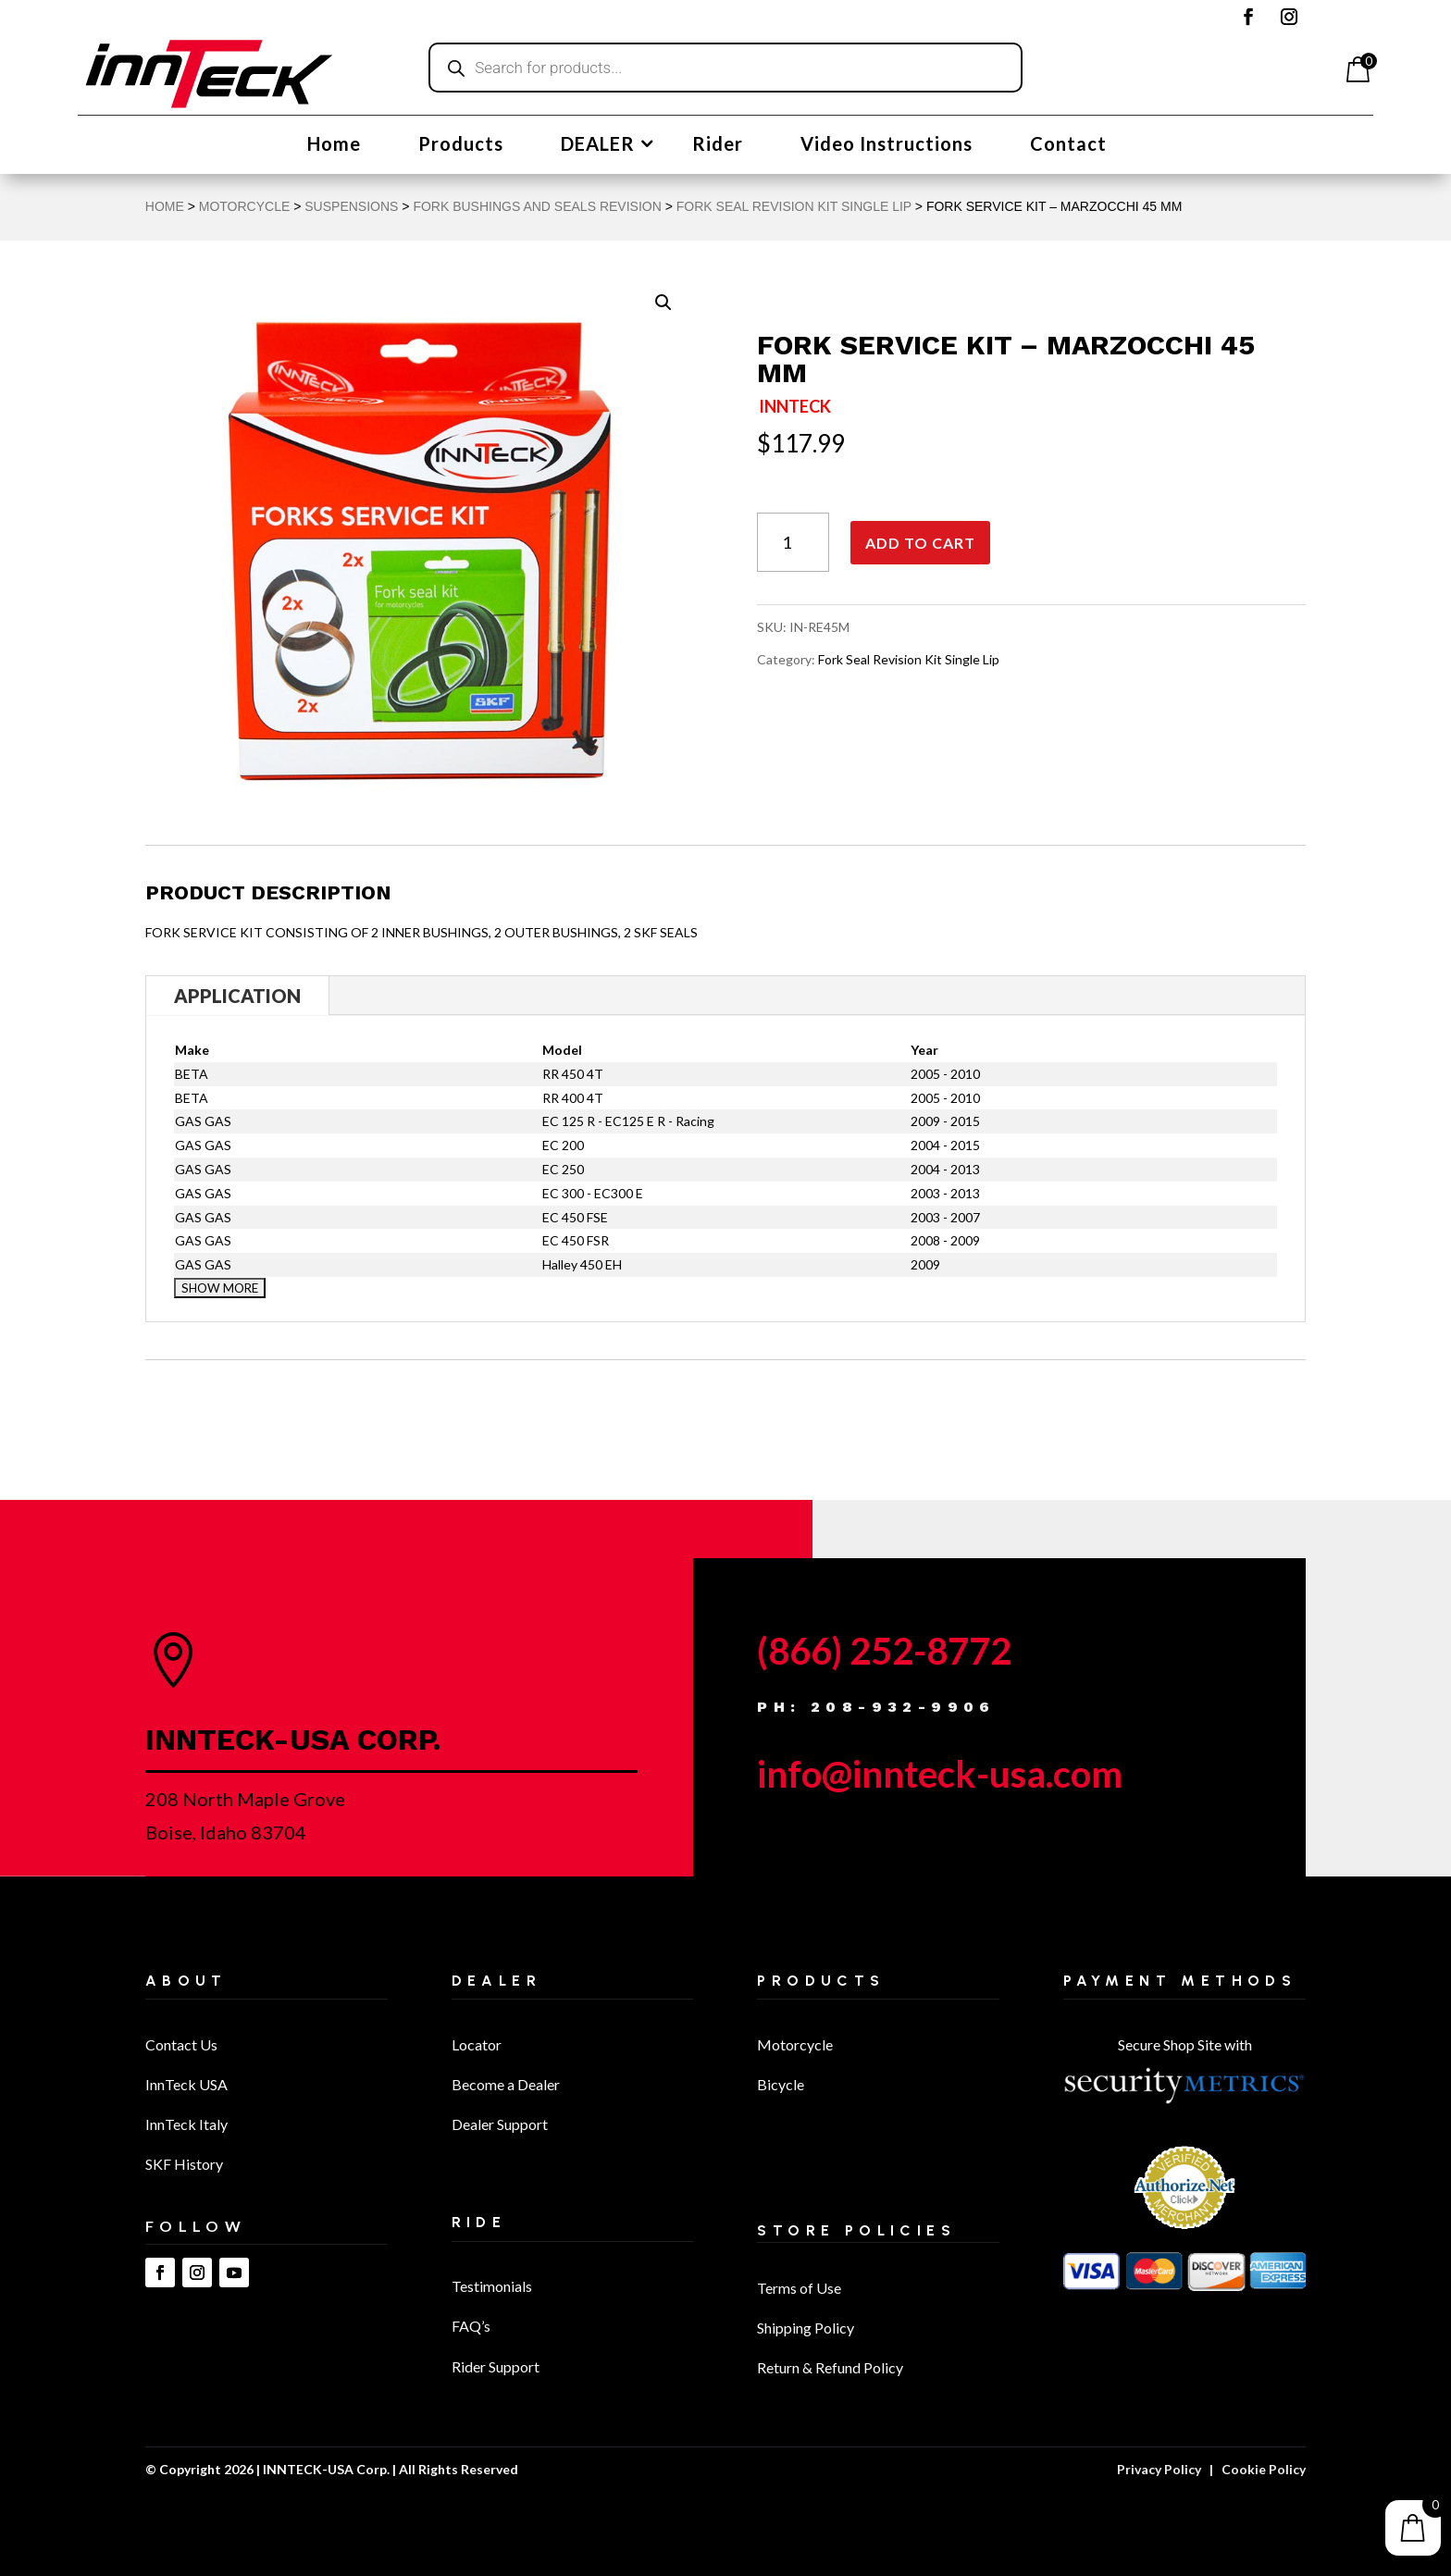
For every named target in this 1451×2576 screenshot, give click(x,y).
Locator (477, 2044)
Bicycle (780, 2084)
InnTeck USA (186, 2084)
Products (460, 146)
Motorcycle (795, 2044)
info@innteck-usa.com (939, 1774)
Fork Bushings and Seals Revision (537, 206)
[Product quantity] (792, 543)
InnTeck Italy (186, 2124)
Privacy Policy (1159, 2469)
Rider (717, 146)
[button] (663, 302)
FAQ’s (471, 2325)
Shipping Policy (805, 2327)
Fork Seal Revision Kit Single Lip (794, 206)
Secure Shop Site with (1185, 2044)
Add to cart (920, 542)
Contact (1068, 146)
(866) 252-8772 (884, 1651)
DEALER (598, 146)
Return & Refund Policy (830, 2367)
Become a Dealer (506, 2084)
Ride (479, 2222)
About (186, 1980)
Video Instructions (886, 146)
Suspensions (351, 206)
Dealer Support (500, 2124)
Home (334, 146)
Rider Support (495, 2366)
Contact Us (181, 2044)
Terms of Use (799, 2288)
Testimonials (492, 2286)
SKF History (184, 2164)
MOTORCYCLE (245, 206)
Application (237, 996)
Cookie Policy (1264, 2469)
